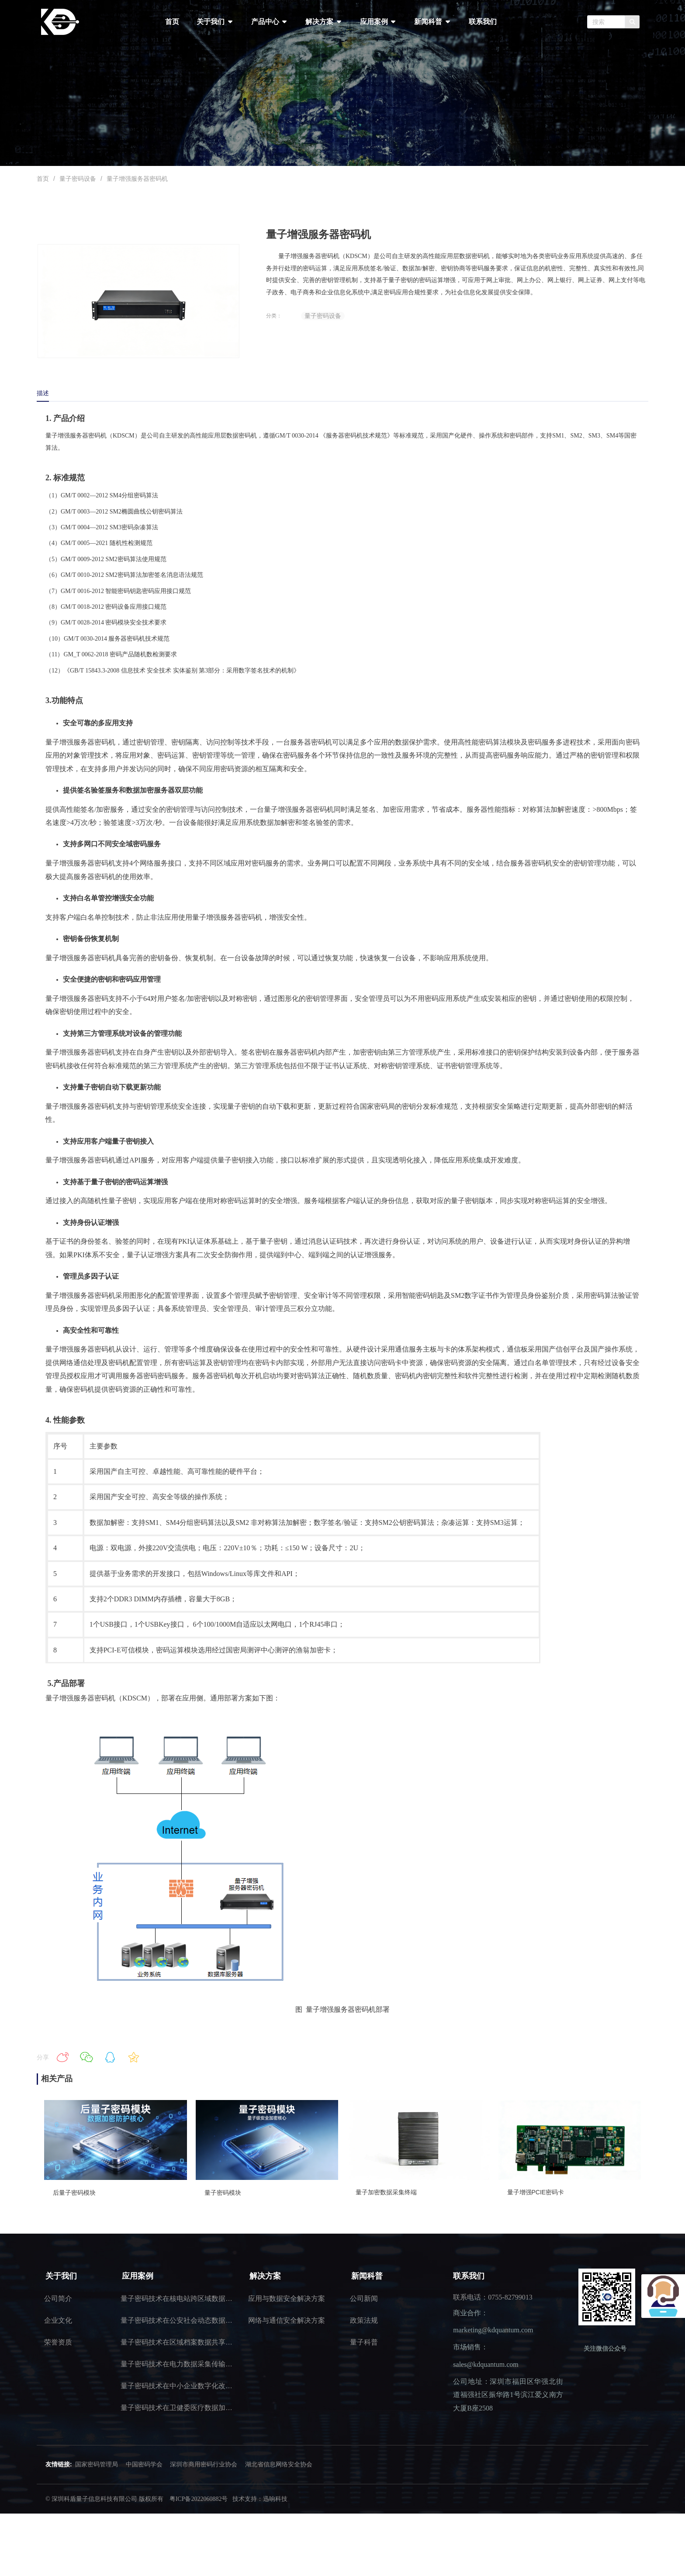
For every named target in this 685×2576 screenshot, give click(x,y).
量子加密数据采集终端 (386, 2192)
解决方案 (323, 21)
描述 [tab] (43, 393)
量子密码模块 (222, 2192)
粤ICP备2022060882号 (199, 2499)
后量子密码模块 (74, 2192)
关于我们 (215, 21)
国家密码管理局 (96, 2464)
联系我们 (483, 21)
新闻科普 (432, 21)
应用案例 (378, 21)
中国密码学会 (144, 2464)
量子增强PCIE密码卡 (535, 2192)
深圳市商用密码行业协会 (203, 2464)
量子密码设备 (77, 178)
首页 (172, 21)
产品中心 (269, 21)
